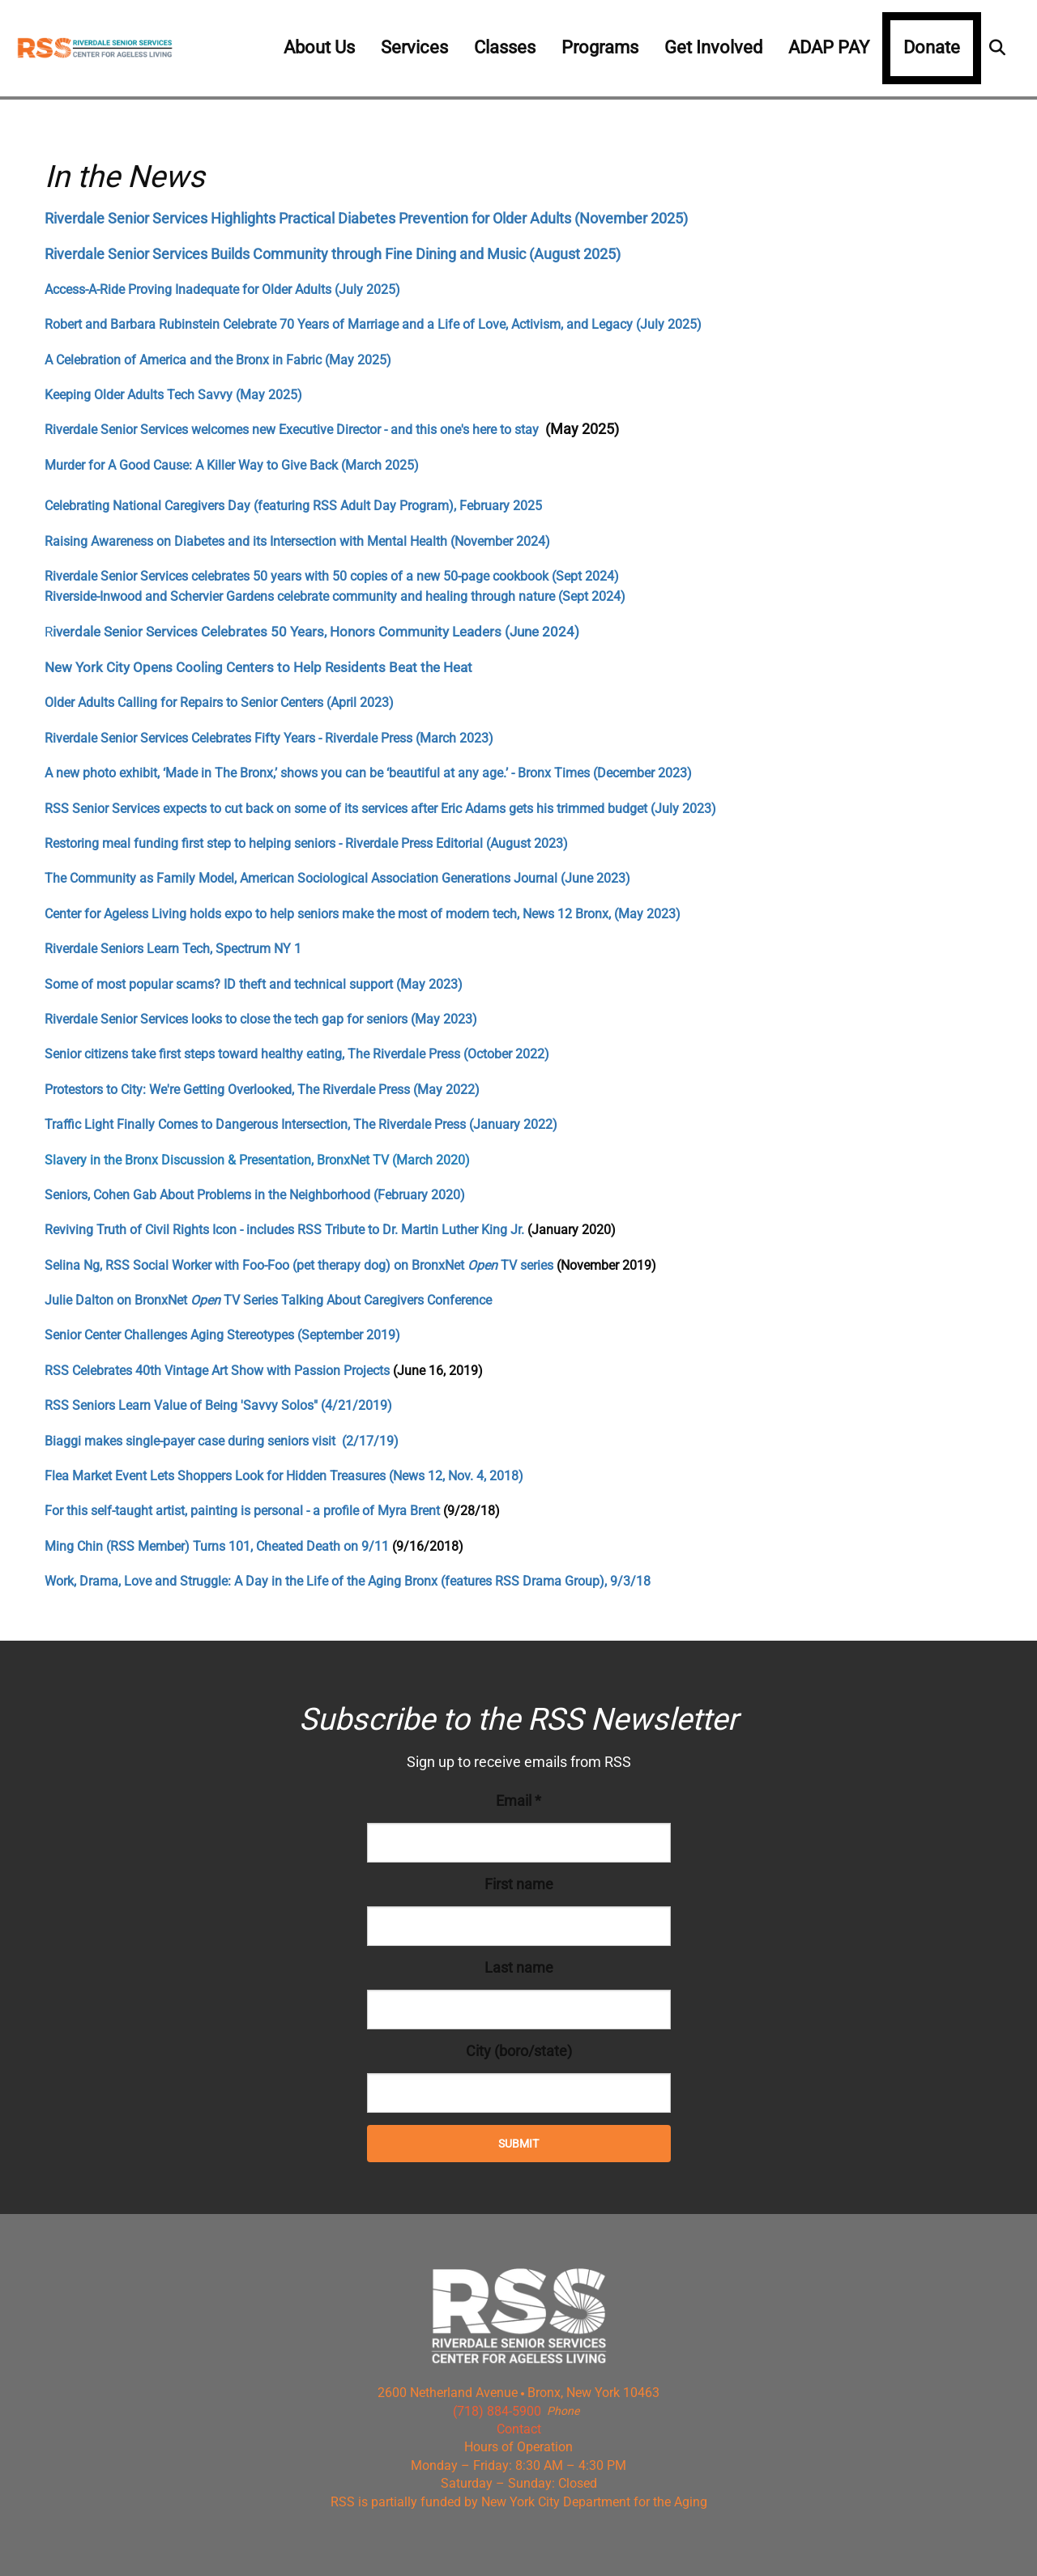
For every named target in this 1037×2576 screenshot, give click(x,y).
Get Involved (713, 47)
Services (414, 47)
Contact (519, 2429)
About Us (319, 47)
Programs (599, 47)
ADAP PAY (828, 47)
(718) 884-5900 (497, 2411)
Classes (505, 47)
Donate (931, 47)
